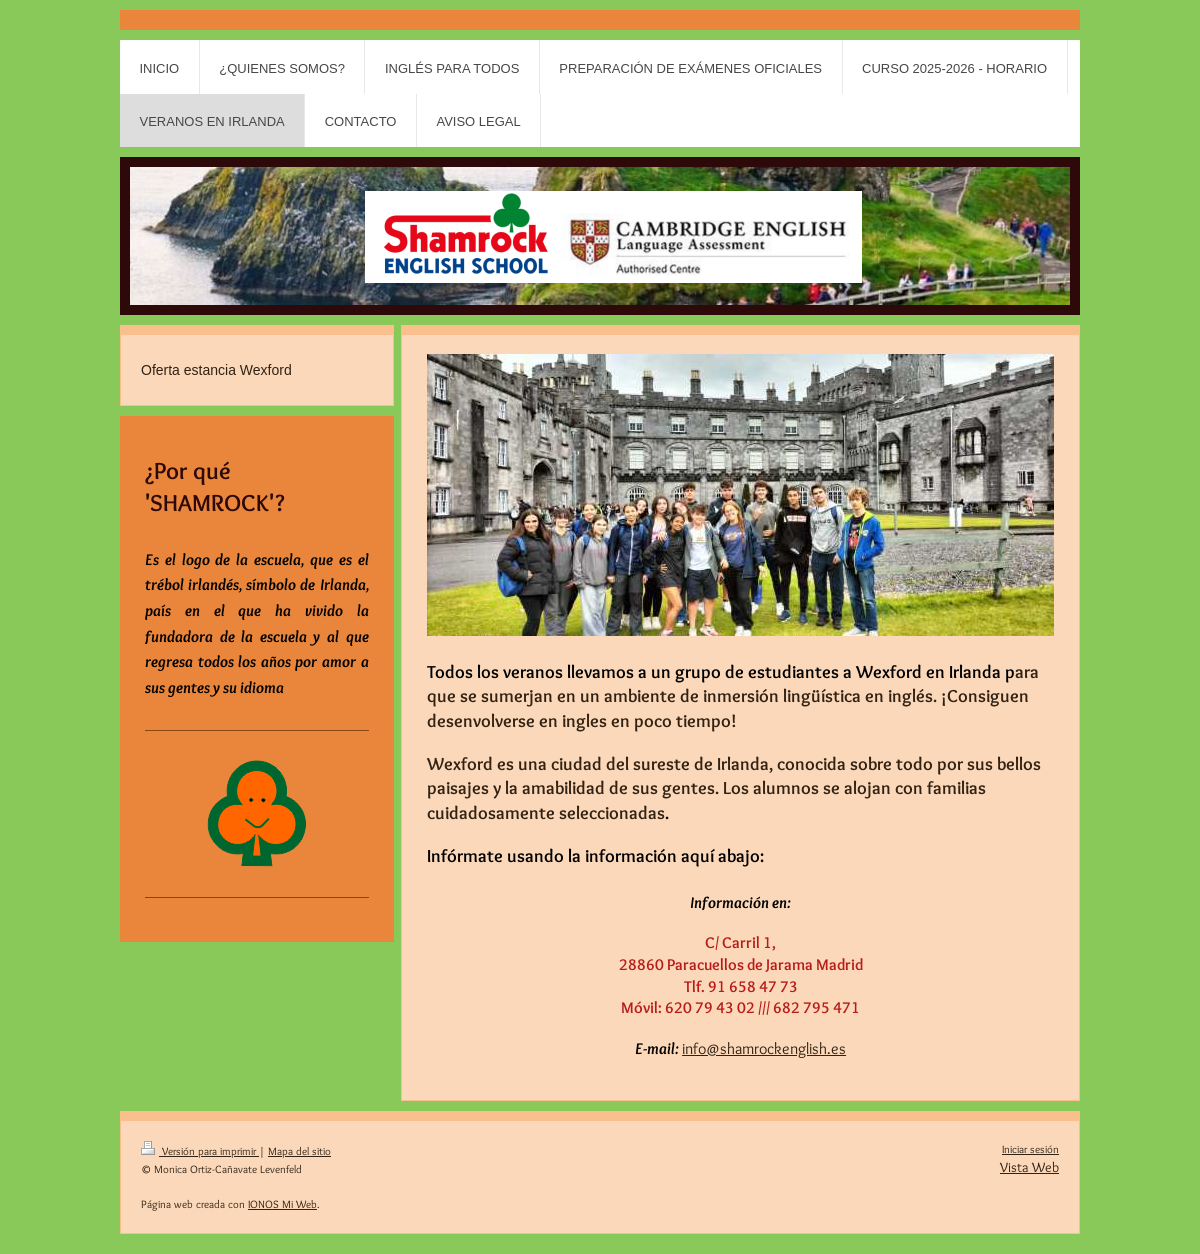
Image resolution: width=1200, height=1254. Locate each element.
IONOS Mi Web (282, 1204)
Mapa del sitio (299, 1151)
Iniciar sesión (1030, 1149)
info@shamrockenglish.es (764, 1048)
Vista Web (1029, 1167)
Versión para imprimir (200, 1151)
